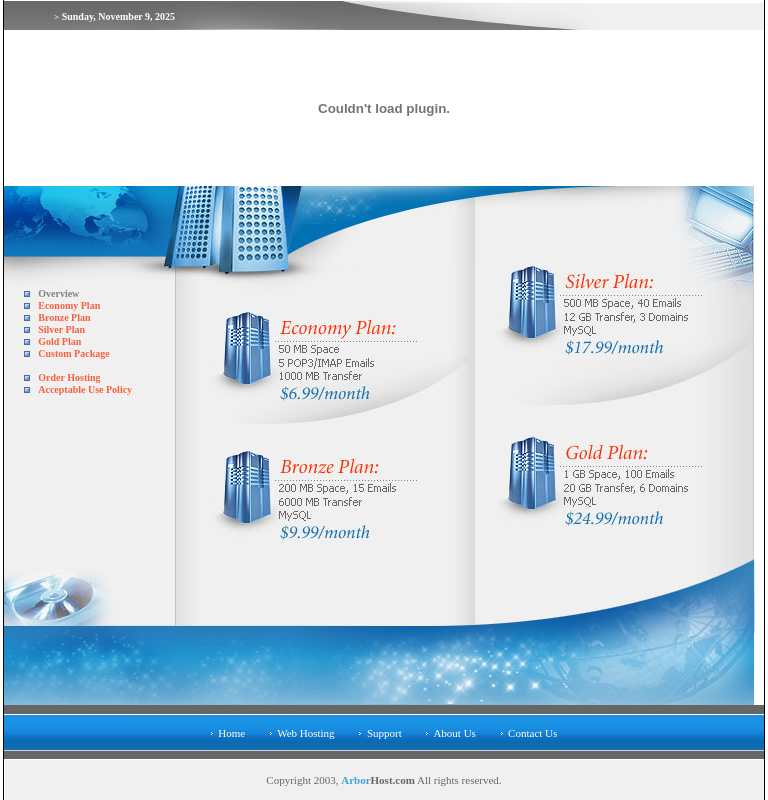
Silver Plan (61, 329)
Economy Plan (69, 305)
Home (231, 733)
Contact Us (532, 733)
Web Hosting (305, 733)
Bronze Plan (64, 317)
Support (384, 733)
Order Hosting (69, 377)
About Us (454, 733)
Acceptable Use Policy (85, 389)
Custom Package (73, 353)
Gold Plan (59, 341)
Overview (58, 293)
